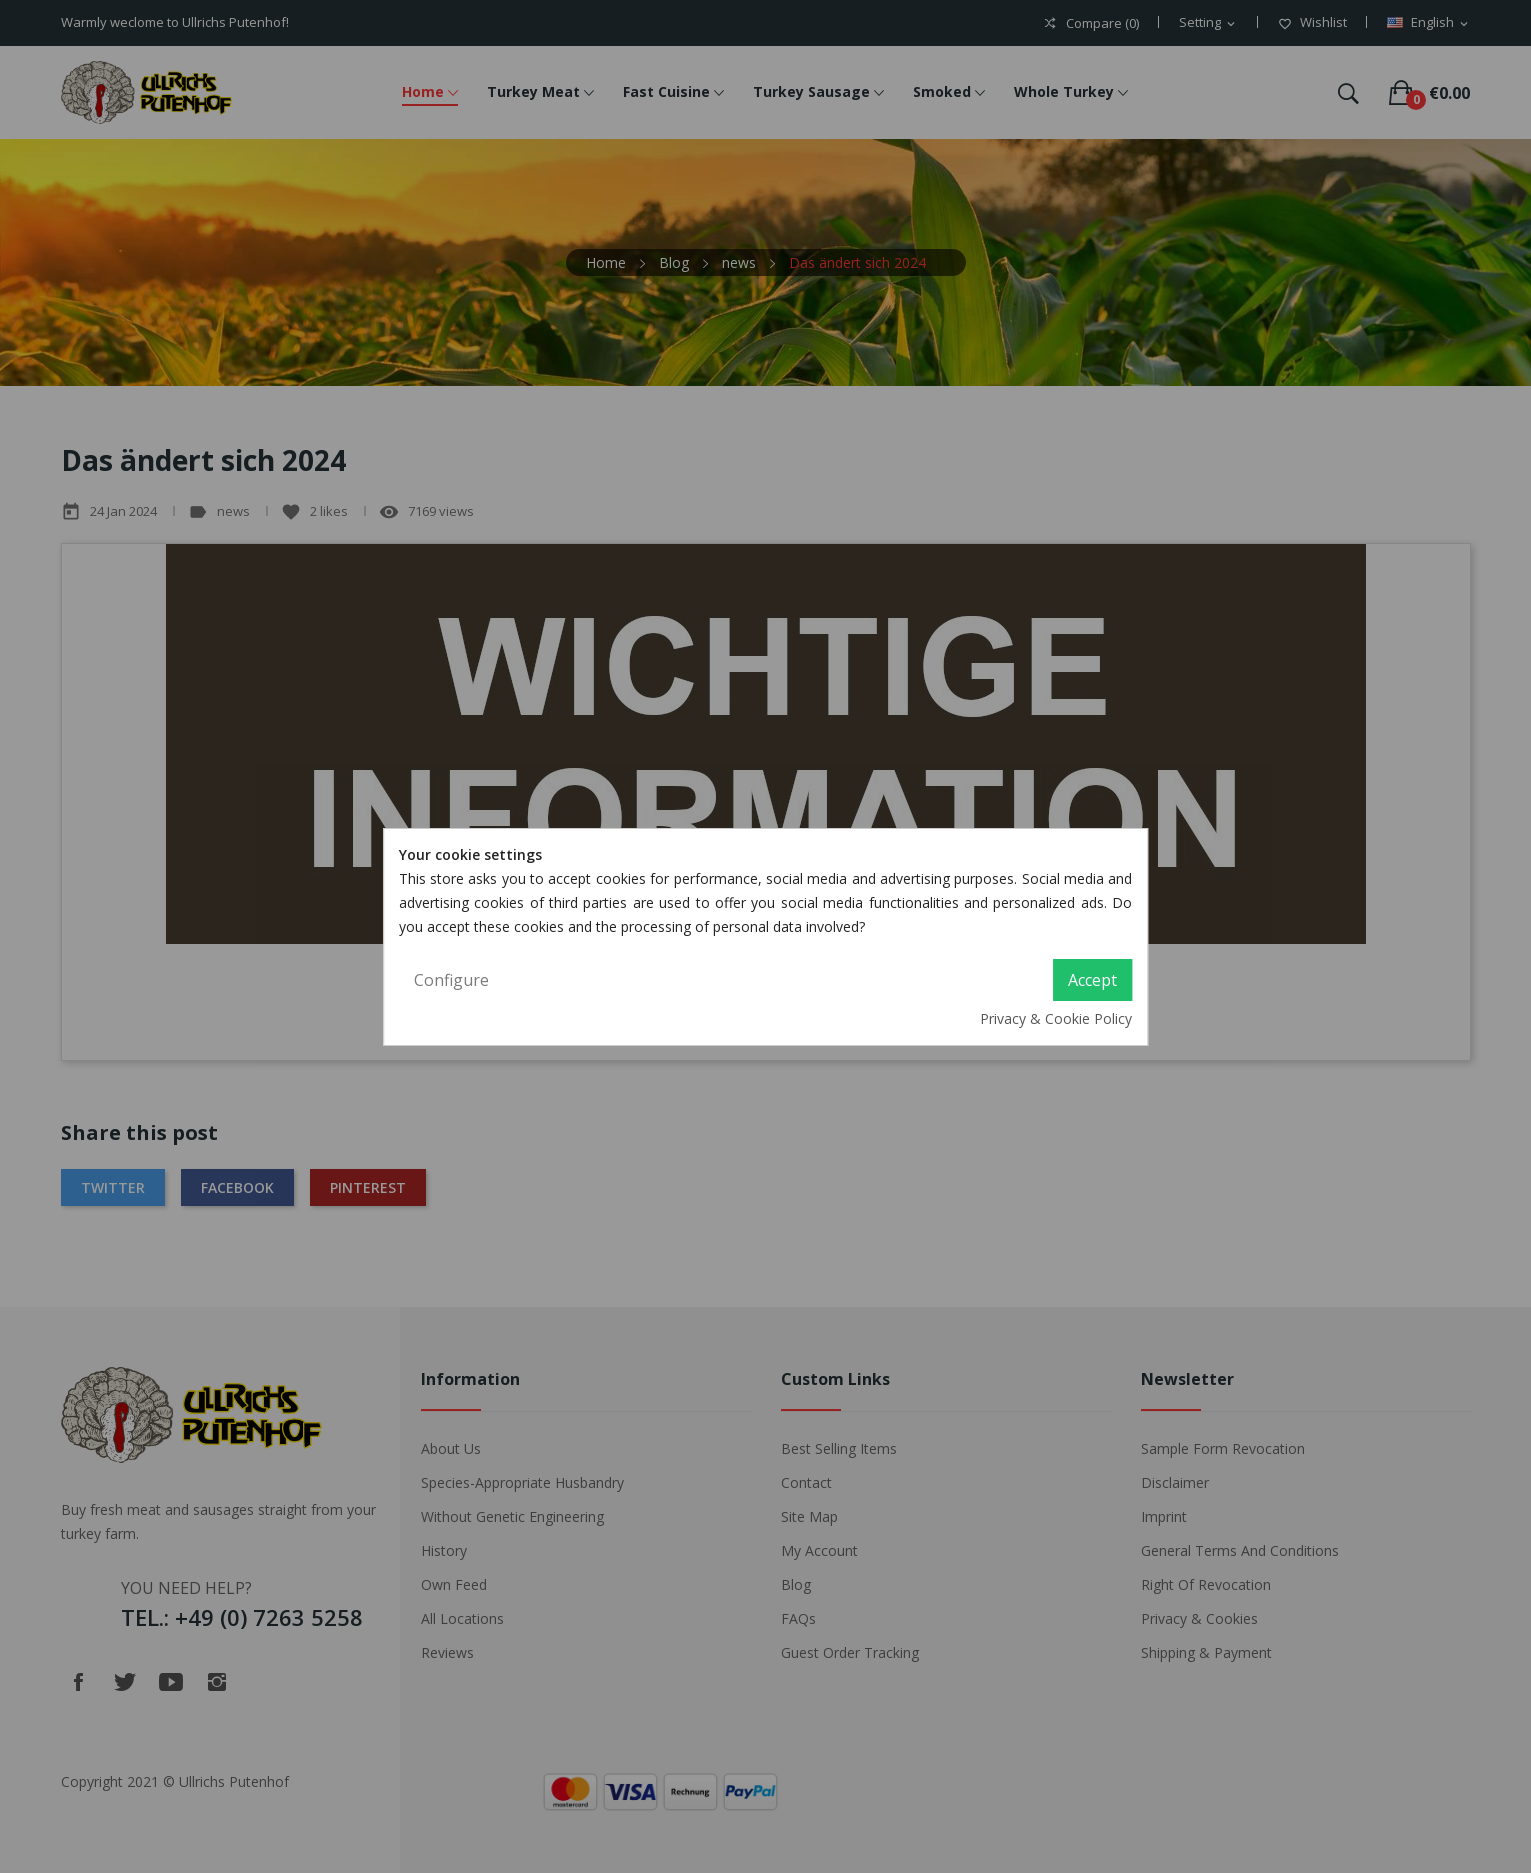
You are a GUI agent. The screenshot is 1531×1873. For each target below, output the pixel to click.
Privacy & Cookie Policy (1056, 1018)
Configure (451, 980)
